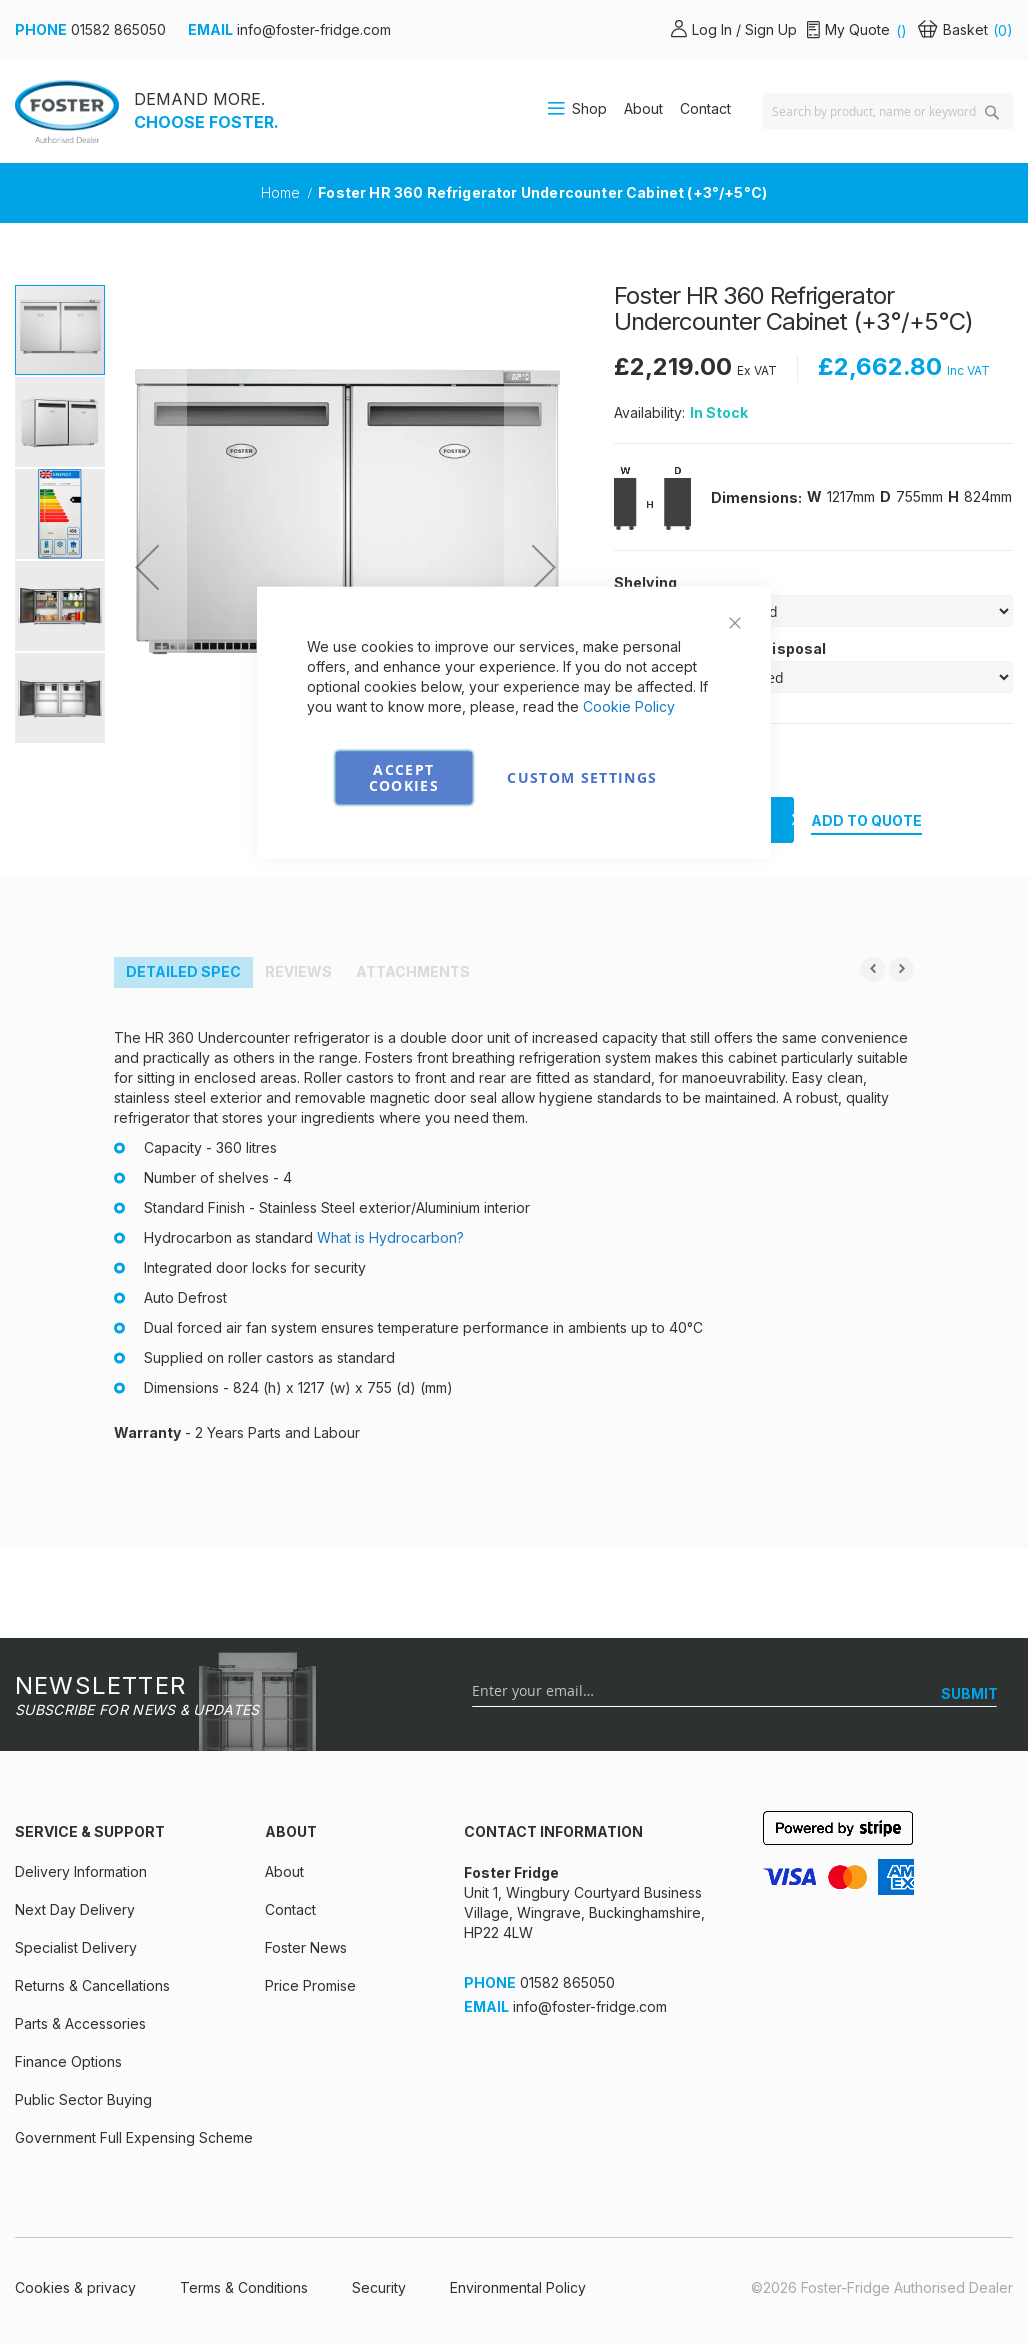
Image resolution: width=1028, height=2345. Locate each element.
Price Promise (310, 1985)
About (643, 108)
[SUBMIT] (969, 1694)
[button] (147, 567)
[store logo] (67, 111)
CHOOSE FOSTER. (206, 122)
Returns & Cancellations (92, 1985)
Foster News (306, 1947)
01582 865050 (118, 29)
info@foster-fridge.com (314, 29)
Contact (705, 108)
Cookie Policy (629, 705)
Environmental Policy (518, 2287)
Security (379, 2287)
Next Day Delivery (75, 1909)
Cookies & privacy (75, 2287)
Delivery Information (81, 1871)
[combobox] (888, 111)
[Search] (992, 112)
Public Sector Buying (83, 2099)
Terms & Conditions (244, 2287)
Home (283, 192)
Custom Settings (582, 776)
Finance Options (68, 2061)
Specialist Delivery (76, 1947)
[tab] (183, 972)
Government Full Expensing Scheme (134, 2137)
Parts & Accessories (80, 2023)
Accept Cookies (404, 776)
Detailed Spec (183, 971)
